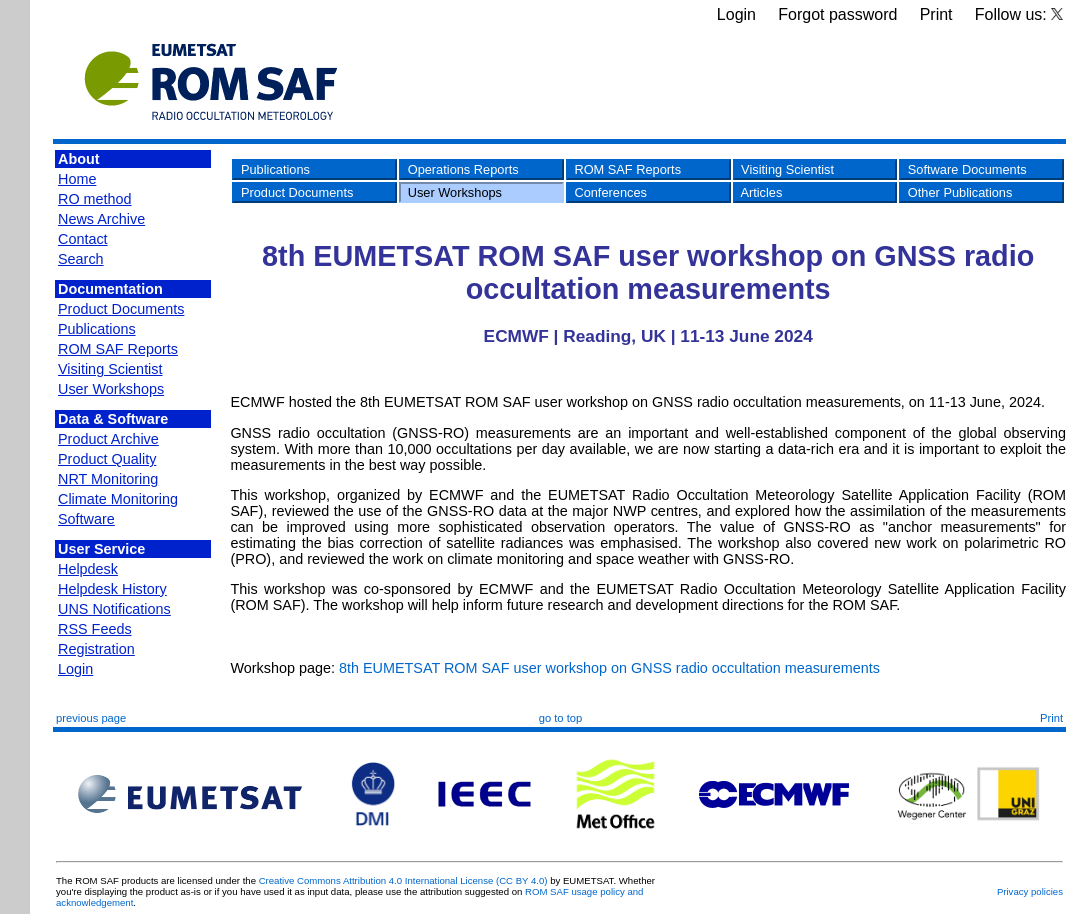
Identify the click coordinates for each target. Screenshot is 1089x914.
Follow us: (1019, 14)
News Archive (101, 219)
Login (736, 14)
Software (86, 519)
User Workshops (111, 389)
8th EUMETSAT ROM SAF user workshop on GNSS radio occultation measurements (609, 668)
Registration (96, 649)
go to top (561, 718)
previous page (91, 718)
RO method (95, 199)
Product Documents (121, 309)
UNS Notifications (114, 609)
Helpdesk (88, 569)
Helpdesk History (112, 589)
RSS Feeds (95, 629)
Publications (97, 329)
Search (81, 259)
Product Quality (107, 459)
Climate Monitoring (118, 499)
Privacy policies (1030, 891)
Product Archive (108, 439)
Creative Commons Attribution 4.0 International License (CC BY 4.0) (403, 880)
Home (77, 179)
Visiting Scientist (110, 369)
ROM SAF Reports (118, 349)
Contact (83, 239)
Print (936, 14)
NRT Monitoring (108, 479)
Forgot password (837, 14)
